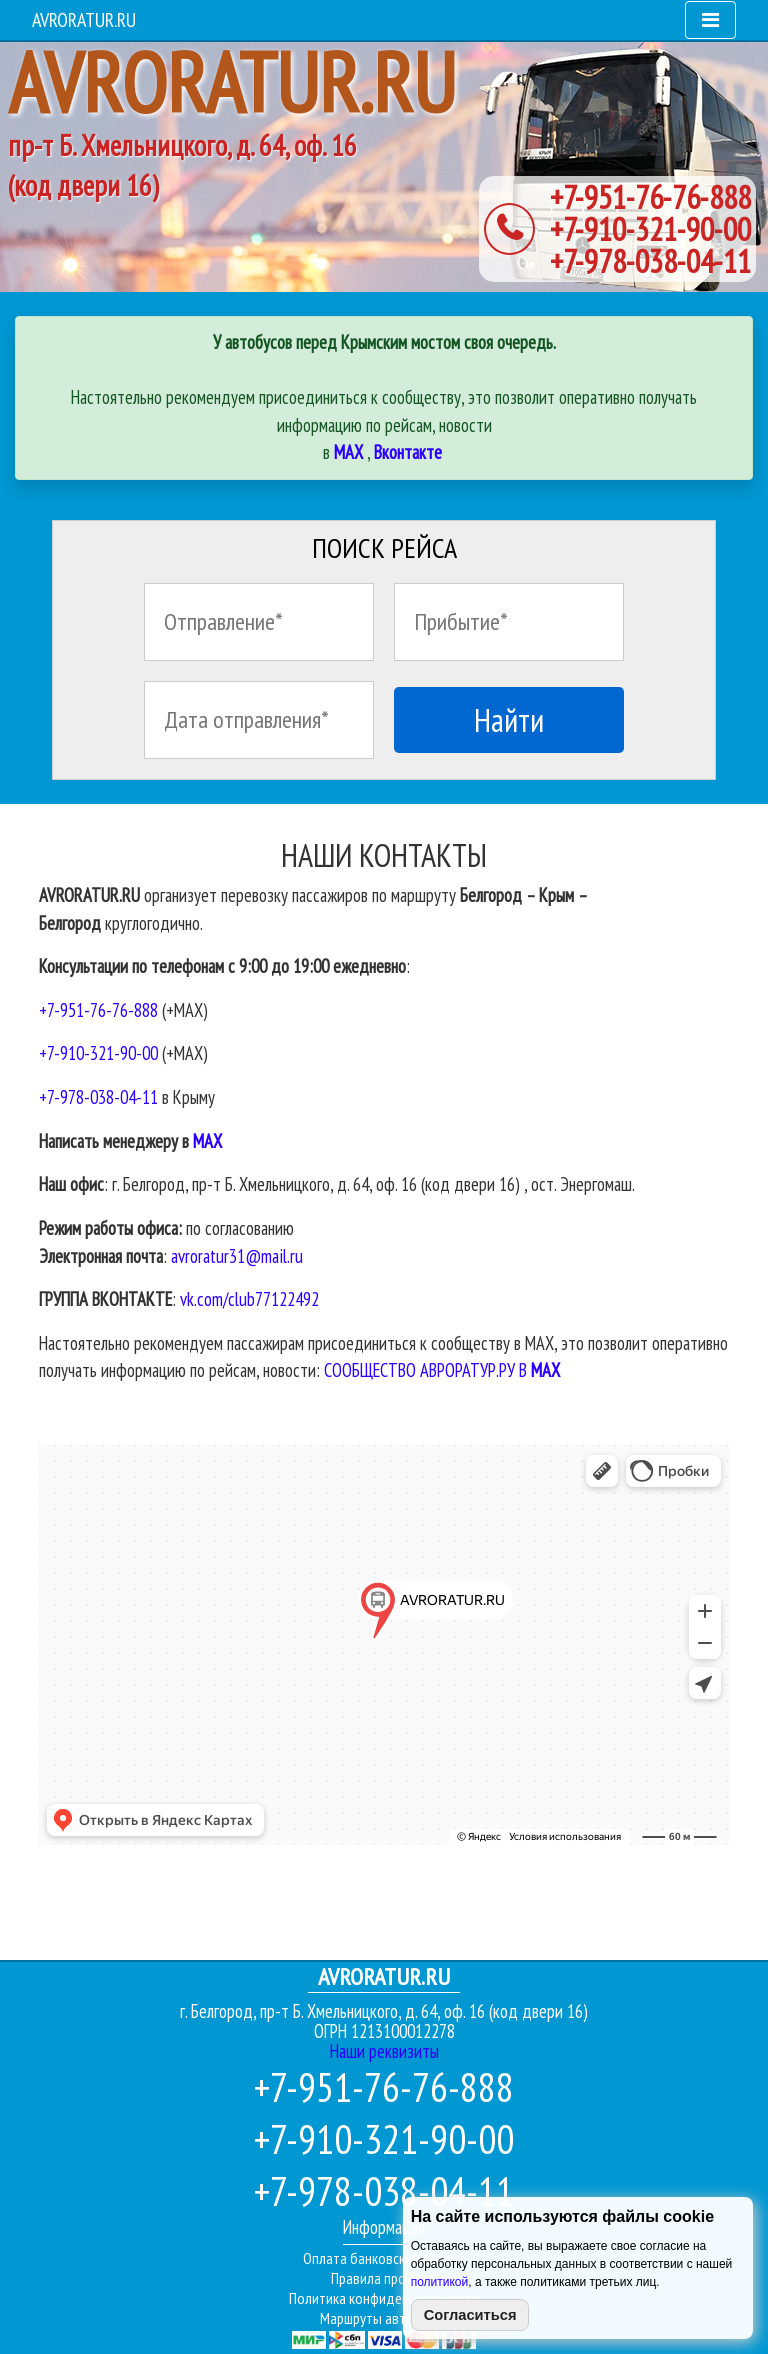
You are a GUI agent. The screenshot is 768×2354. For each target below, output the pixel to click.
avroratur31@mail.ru (237, 1256)
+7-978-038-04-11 (650, 261)
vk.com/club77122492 (249, 1299)
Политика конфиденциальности (384, 2298)
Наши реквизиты (384, 2051)
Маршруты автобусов (384, 2318)
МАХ (207, 1141)
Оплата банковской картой (384, 2258)
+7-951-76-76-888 (650, 197)
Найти (509, 720)
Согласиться (470, 2315)
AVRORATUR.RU (84, 20)
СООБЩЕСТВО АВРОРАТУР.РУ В (442, 1370)
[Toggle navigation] (710, 20)
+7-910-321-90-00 (650, 229)
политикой (440, 2282)
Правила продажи (384, 2278)
